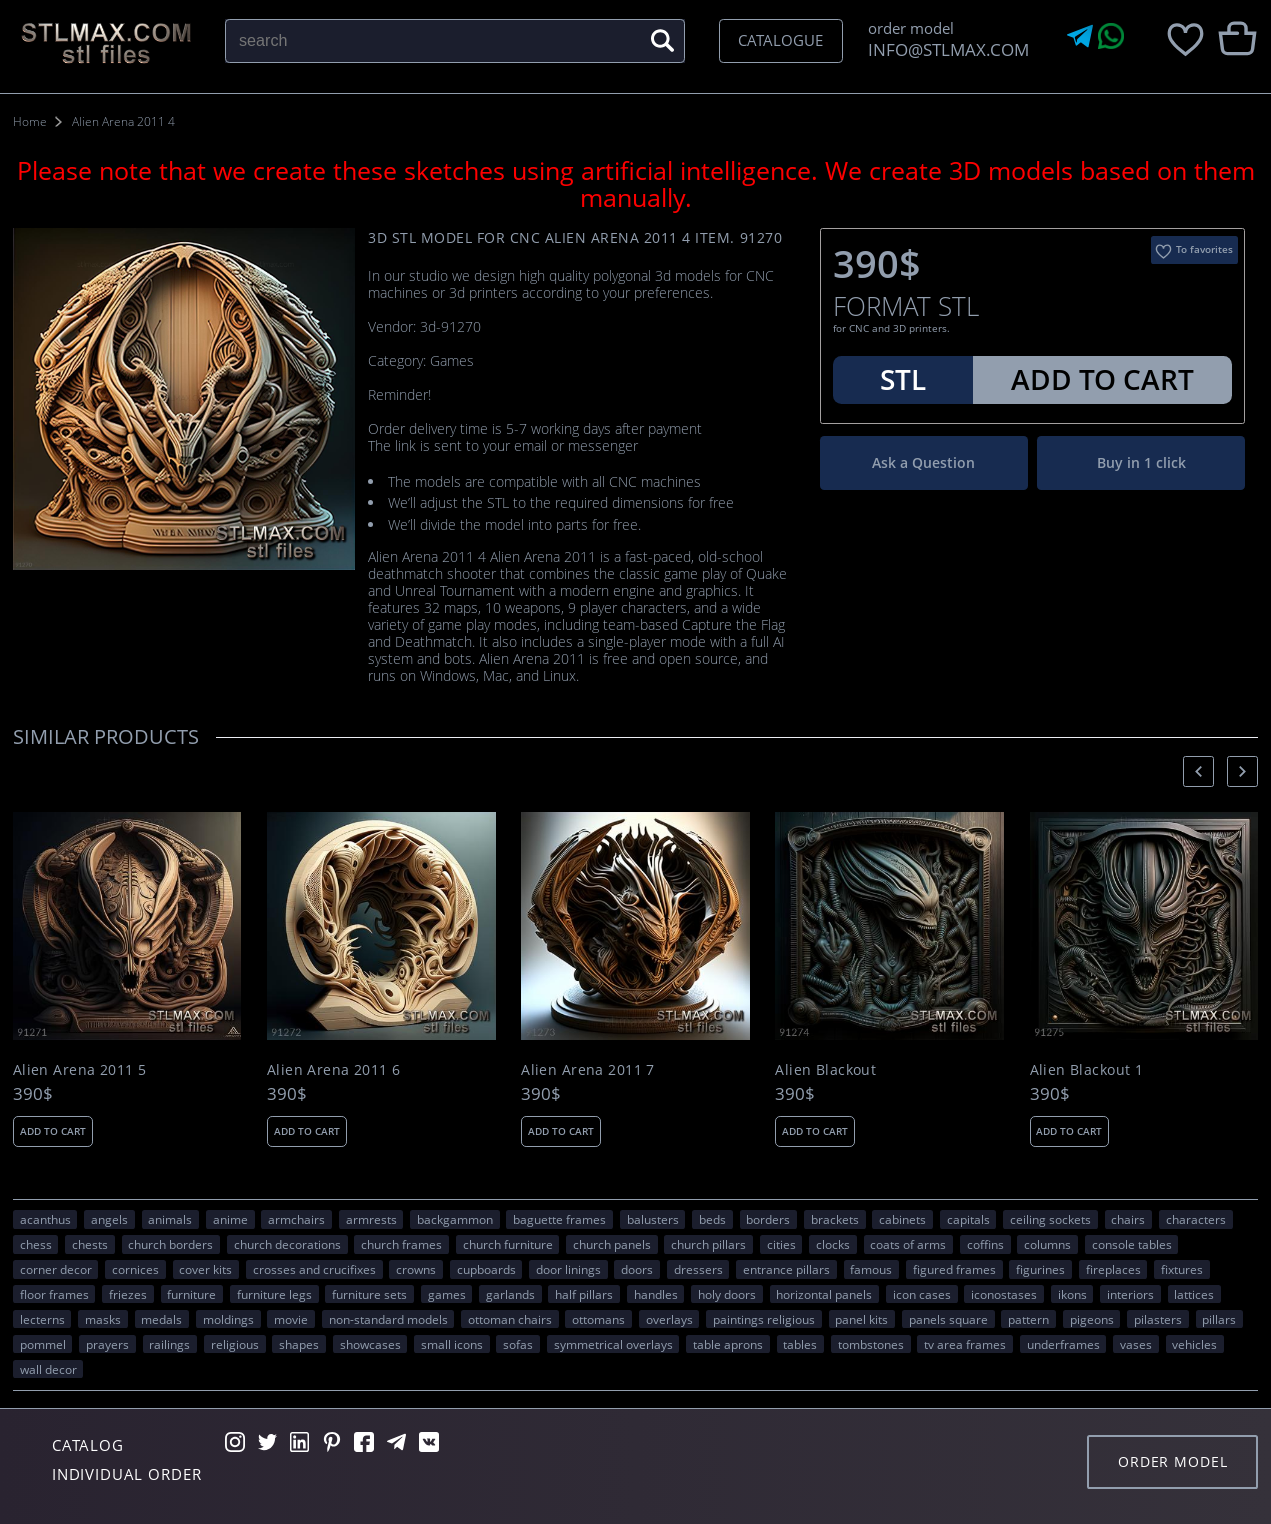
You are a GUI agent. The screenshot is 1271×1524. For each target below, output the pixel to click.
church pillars (708, 1244)
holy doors (727, 1294)
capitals (968, 1219)
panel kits (861, 1319)
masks (103, 1319)
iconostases (1004, 1294)
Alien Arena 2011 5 (80, 1070)
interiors (1130, 1294)
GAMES (447, 1294)
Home (30, 121)
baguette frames (559, 1219)
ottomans (598, 1319)
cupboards (486, 1269)
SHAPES (299, 1344)
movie (291, 1319)
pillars (1219, 1319)
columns (1047, 1244)
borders (768, 1219)
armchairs (296, 1219)
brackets (835, 1219)
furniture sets (369, 1294)
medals (161, 1319)
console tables (1132, 1244)
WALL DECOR (48, 1369)
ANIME (230, 1219)
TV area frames (965, 1344)
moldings (228, 1319)
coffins (985, 1244)
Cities (781, 1244)
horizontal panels (824, 1294)
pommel (43, 1344)
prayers (107, 1344)
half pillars (584, 1294)
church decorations (287, 1244)
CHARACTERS (1196, 1219)
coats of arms (908, 1244)
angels (109, 1219)
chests (90, 1244)
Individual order (127, 1474)
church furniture (508, 1244)
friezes (128, 1294)
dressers (698, 1269)
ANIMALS (170, 1219)
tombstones (871, 1344)
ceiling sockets (1050, 1219)
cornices (135, 1269)
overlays (669, 1319)
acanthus (45, 1219)
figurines (1040, 1269)
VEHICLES (1194, 1344)
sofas (518, 1344)
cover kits (205, 1269)
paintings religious (764, 1319)
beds (712, 1219)
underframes (1063, 1344)
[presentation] (1198, 771)
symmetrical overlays (613, 1344)
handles (656, 1294)
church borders (170, 1244)
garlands (510, 1294)
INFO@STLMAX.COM (944, 49)
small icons (452, 1344)
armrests (371, 1219)
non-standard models (388, 1319)
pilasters (1158, 1319)
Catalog (88, 1445)
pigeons (1092, 1319)
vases (1136, 1344)
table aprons (728, 1344)
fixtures (1182, 1269)
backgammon (455, 1219)
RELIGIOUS (235, 1344)
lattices (1194, 1294)
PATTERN (1028, 1319)
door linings (568, 1269)
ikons (1072, 1294)
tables (800, 1344)
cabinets (902, 1219)
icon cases (922, 1294)
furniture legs (274, 1294)
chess (36, 1244)
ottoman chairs (510, 1319)
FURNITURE (191, 1294)
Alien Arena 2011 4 (123, 121)
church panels (612, 1244)
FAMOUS (871, 1269)
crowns (416, 1269)
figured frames (954, 1269)
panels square (948, 1319)
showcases (370, 1344)
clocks (833, 1244)
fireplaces (1113, 1269)
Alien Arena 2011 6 (334, 1070)
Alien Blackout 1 (1087, 1070)
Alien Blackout (825, 1070)
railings (169, 1344)
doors (637, 1269)
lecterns (42, 1319)
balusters (653, 1219)
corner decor (56, 1269)
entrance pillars (786, 1269)
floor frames (54, 1294)
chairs (1128, 1219)
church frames (401, 1244)
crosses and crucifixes (314, 1269)
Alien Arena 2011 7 (588, 1070)
